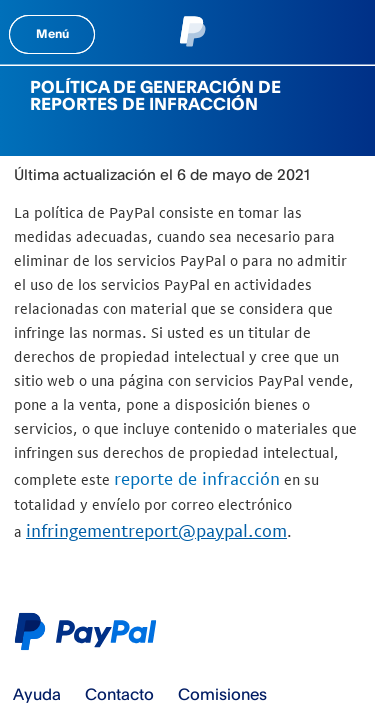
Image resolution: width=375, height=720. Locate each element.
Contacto (119, 694)
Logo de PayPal (90, 631)
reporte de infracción (197, 478)
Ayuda (37, 694)
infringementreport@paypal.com (156, 530)
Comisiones (222, 694)
